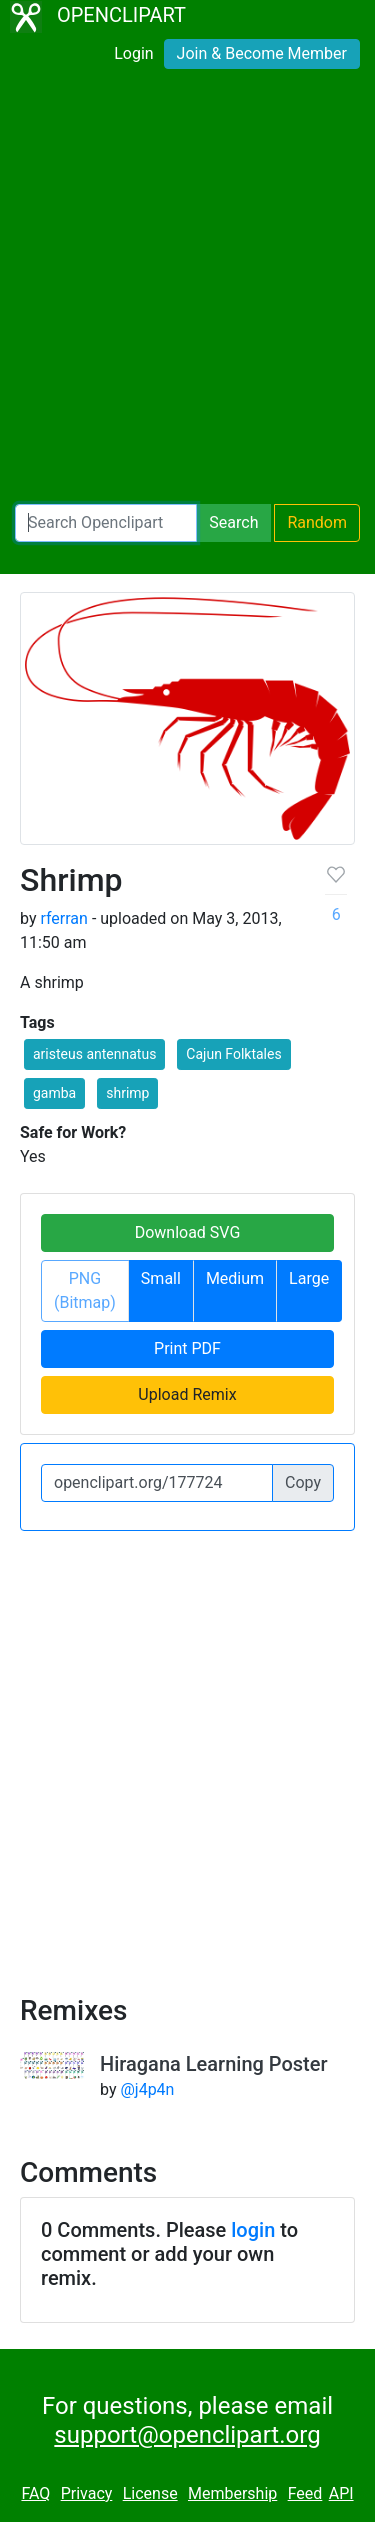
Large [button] (309, 1278)
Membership (232, 2493)
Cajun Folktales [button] (233, 1054)
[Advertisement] (187, 290)
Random (317, 522)
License (150, 2493)
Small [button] (161, 1278)
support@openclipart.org (187, 2435)
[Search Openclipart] (106, 523)
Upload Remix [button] (187, 1394)
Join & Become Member (262, 53)
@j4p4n (147, 2089)
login (253, 2230)
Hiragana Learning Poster (214, 2064)
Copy (303, 1482)
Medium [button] (235, 1278)
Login (133, 53)
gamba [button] (54, 1093)
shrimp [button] (127, 1093)
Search (233, 522)
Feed (305, 2493)
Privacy (87, 2493)
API (341, 2493)
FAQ (35, 2493)
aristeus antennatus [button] (94, 1054)
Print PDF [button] (187, 1348)
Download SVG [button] (188, 1232)
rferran (63, 918)
